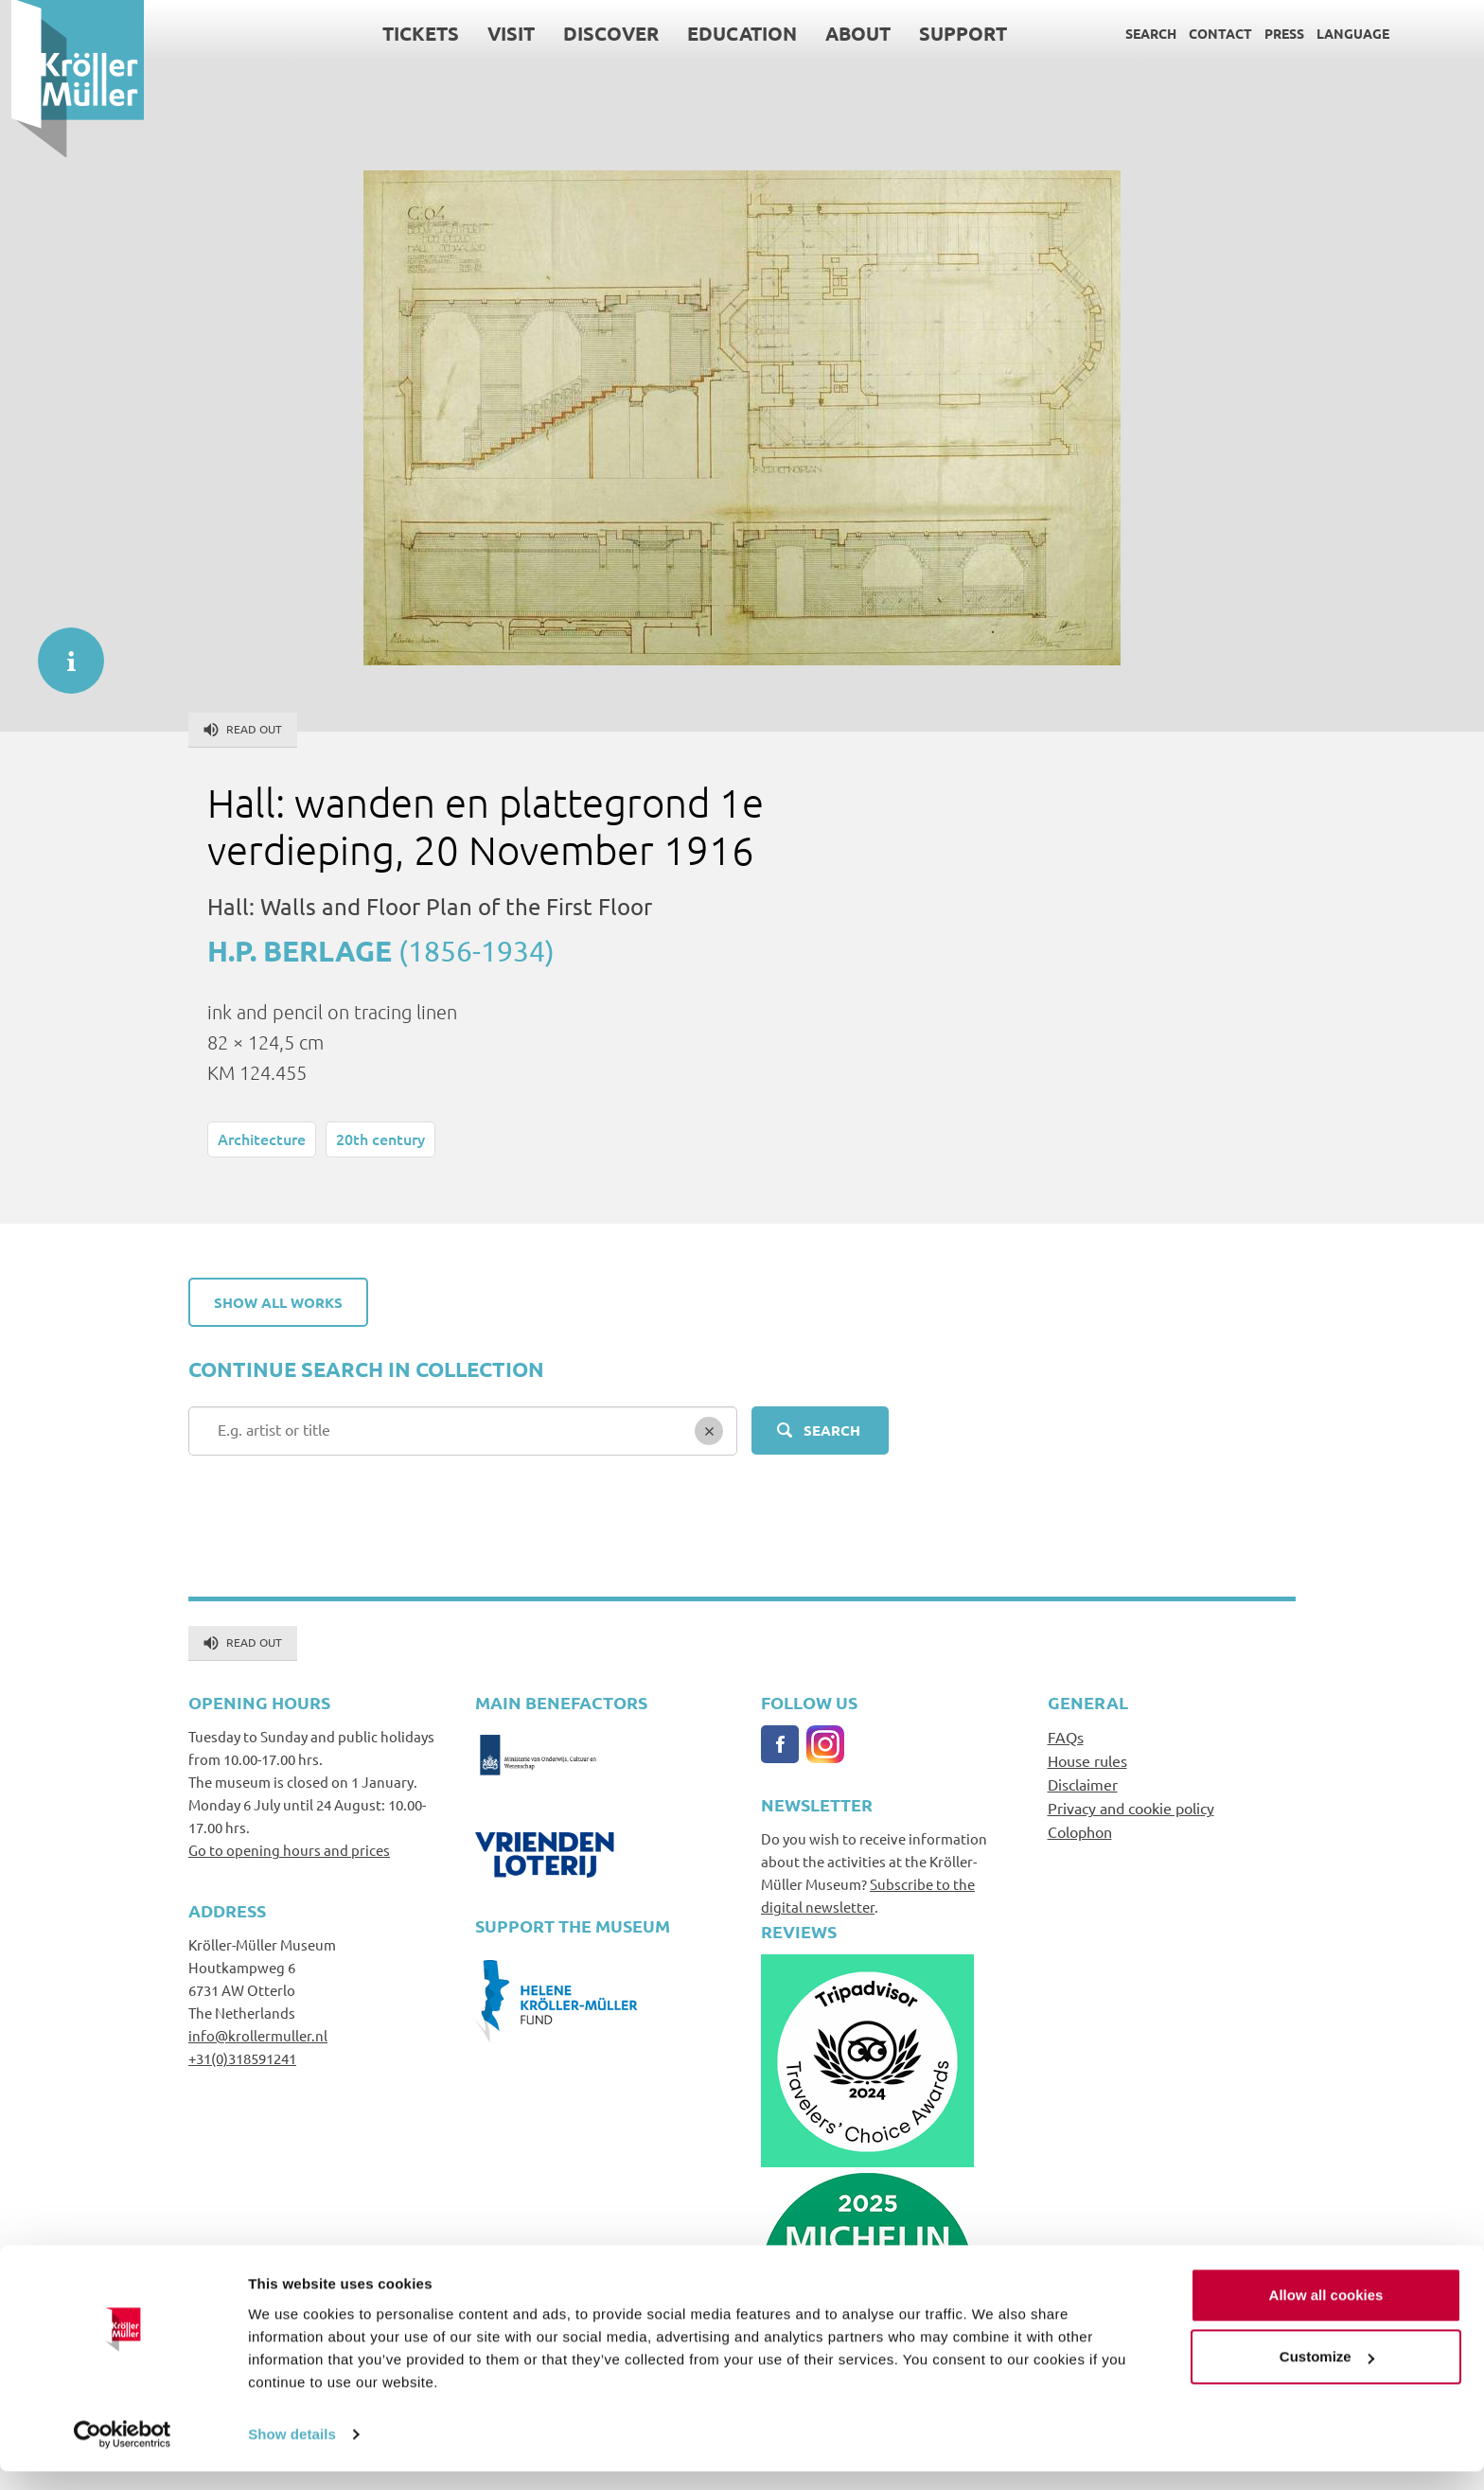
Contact (1209, 33)
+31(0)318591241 (242, 2058)
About (846, 33)
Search (1139, 33)
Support (952, 33)
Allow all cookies (1326, 2313)
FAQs (1066, 1736)
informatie (61, 651)
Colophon (1080, 1831)
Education (731, 33)
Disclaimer (1083, 1784)
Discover (599, 33)
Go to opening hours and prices (289, 1850)
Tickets (409, 33)
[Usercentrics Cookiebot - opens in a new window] (122, 2453)
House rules (1087, 1760)
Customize (1327, 2375)
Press (1273, 33)
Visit (499, 33)
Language (1341, 33)
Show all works (278, 1302)
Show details (292, 2453)
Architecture (262, 1138)
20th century (380, 1138)
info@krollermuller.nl (257, 2035)
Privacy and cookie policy (1131, 1807)
